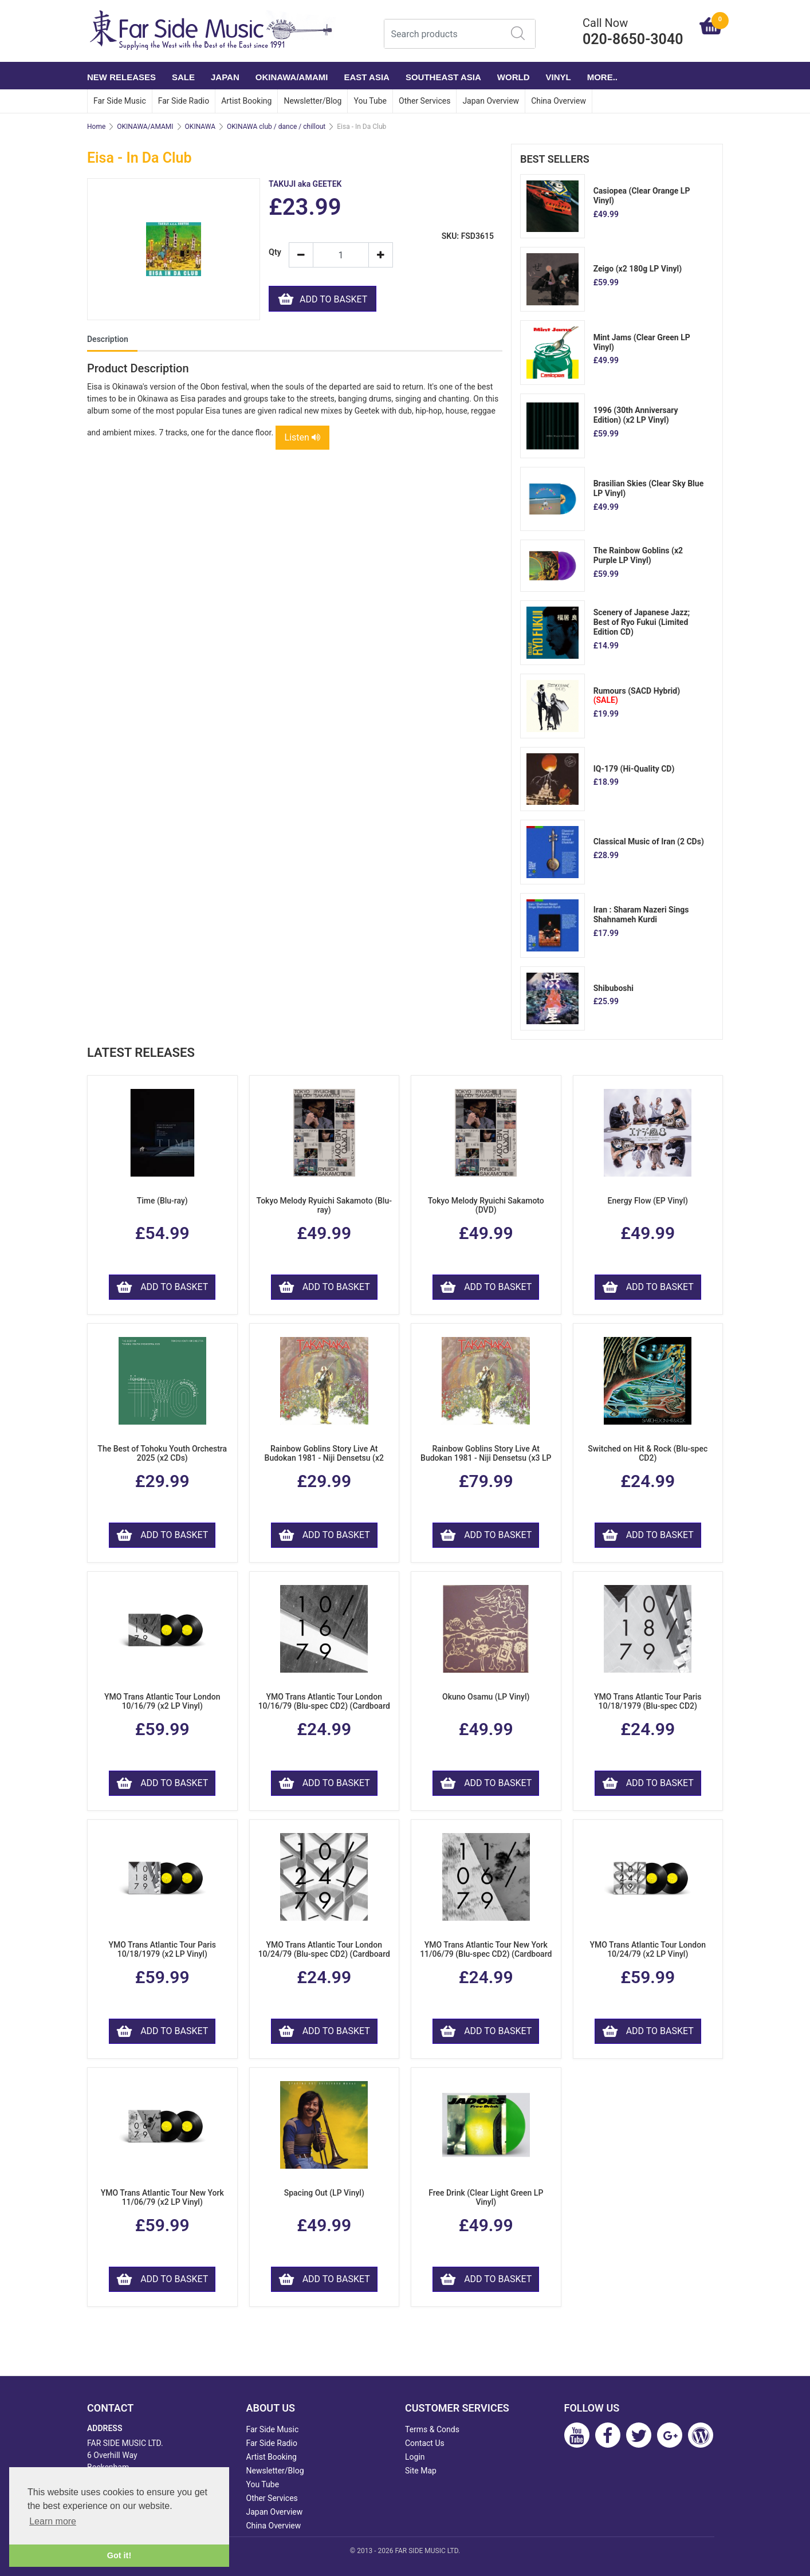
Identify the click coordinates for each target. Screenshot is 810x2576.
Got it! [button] (119, 2555)
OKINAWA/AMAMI (291, 77)
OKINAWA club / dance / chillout (276, 127)
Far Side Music (119, 100)
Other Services (424, 100)
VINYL (558, 77)
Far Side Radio (183, 100)
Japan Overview (490, 100)
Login (415, 2456)
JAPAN (225, 77)
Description (107, 339)
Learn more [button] (52, 2521)
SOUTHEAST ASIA (443, 77)
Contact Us (425, 2443)
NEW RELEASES (121, 77)
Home (96, 127)
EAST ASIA (366, 77)
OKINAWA (200, 127)
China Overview (558, 100)
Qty (274, 252)
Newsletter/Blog (312, 100)
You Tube (370, 100)
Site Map (421, 2470)
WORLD (513, 77)
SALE (183, 77)
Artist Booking (246, 100)
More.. (602, 77)
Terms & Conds (432, 2429)
